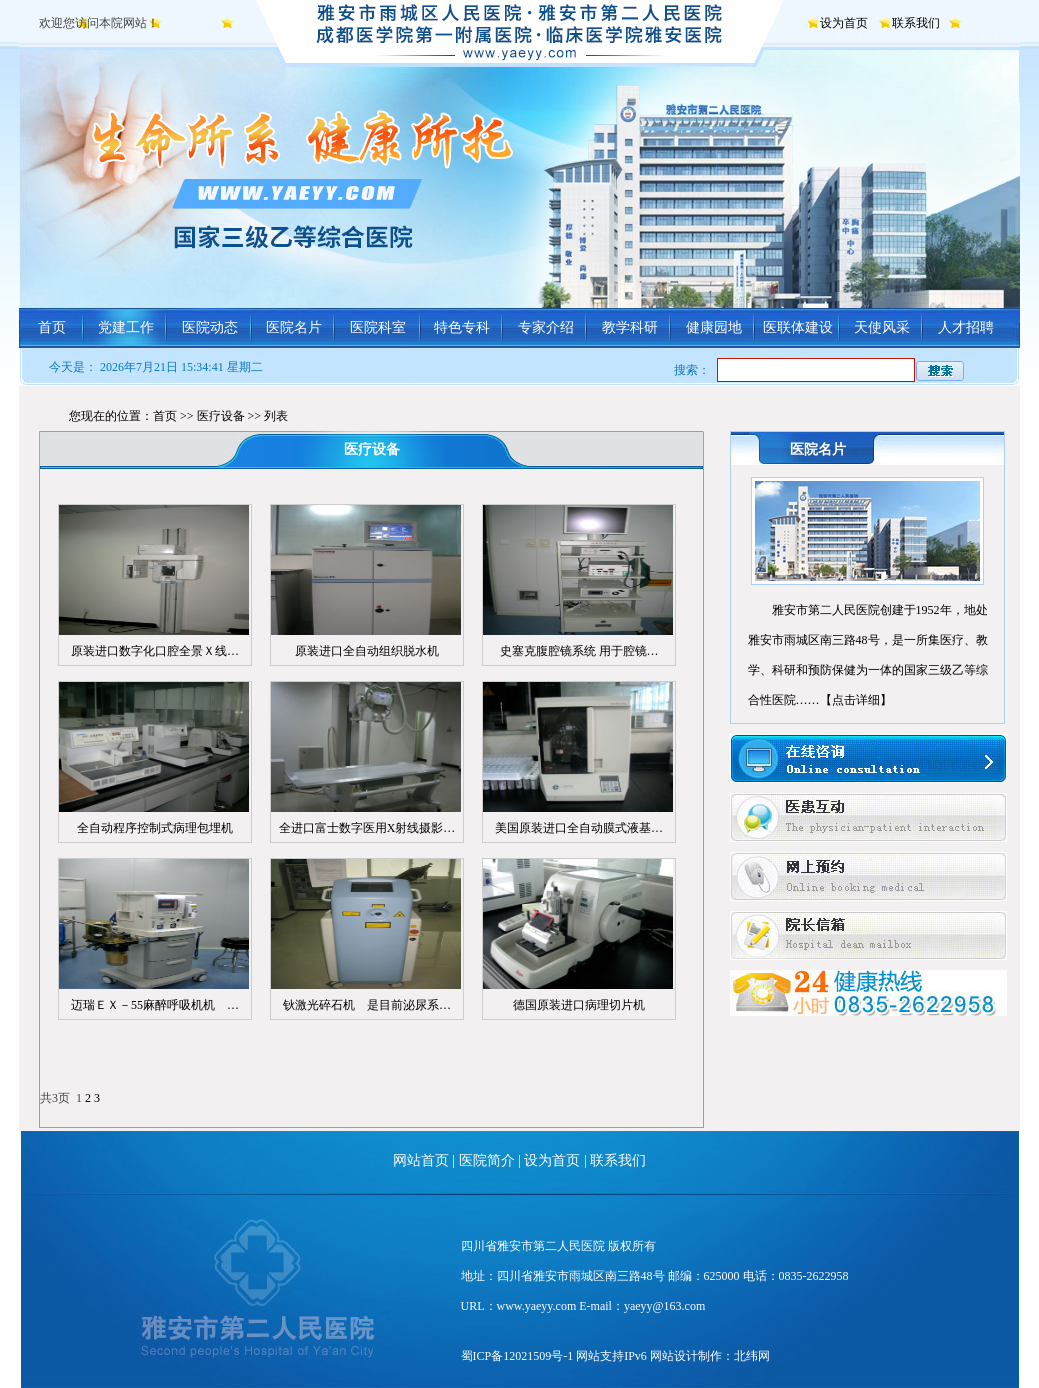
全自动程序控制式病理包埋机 (155, 828)
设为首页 (844, 23)
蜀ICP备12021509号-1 (517, 1356)
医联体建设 (798, 327)
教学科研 (630, 327)
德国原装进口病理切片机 (579, 1005)
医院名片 (294, 327)
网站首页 (421, 1160)
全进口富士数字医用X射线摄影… (367, 828)
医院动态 (210, 327)
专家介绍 (546, 327)
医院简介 (487, 1160)
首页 (52, 327)
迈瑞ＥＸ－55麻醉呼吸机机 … (155, 1005)
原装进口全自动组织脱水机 (367, 651)
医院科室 (378, 327)
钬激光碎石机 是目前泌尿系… (367, 1005)
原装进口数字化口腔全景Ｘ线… (155, 651)
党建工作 (126, 327)
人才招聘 (966, 327)
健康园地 (714, 327)
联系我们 (916, 23)
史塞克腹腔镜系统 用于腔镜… (579, 651)
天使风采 (882, 327)
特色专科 (462, 327)
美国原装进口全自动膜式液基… (579, 828)
